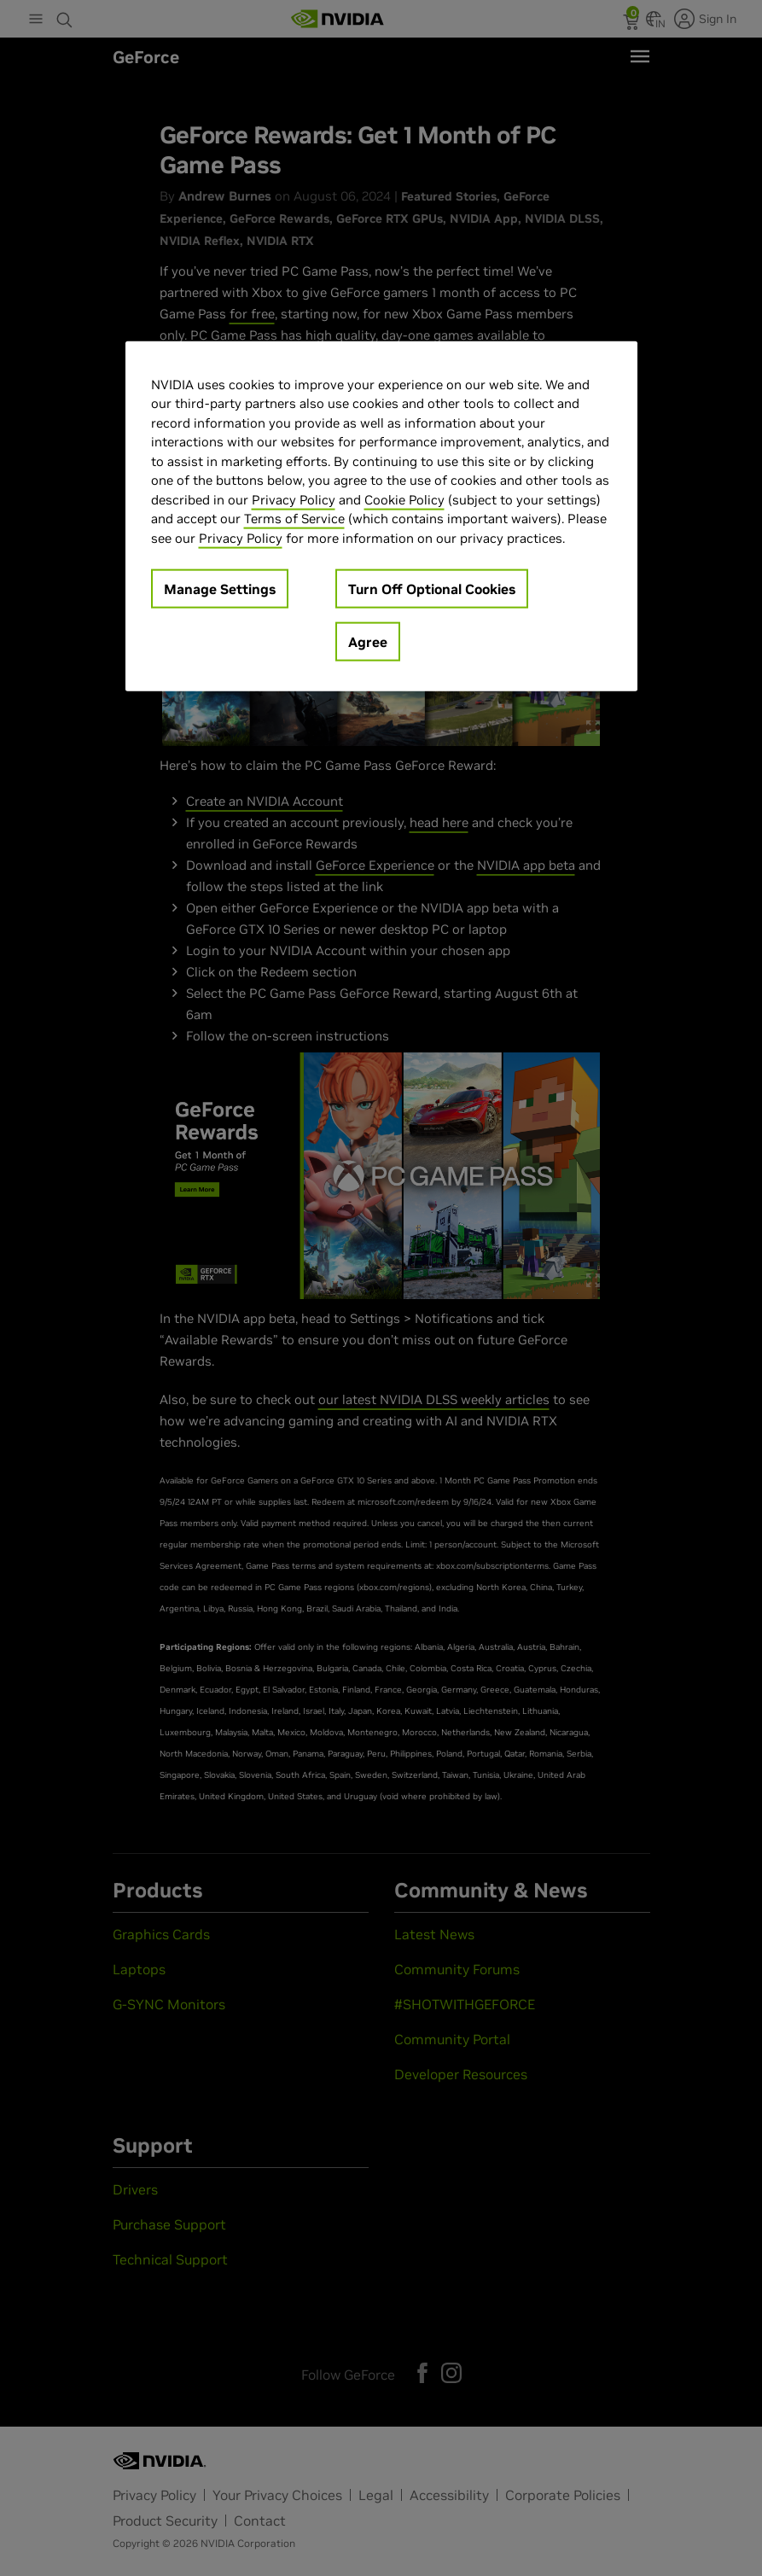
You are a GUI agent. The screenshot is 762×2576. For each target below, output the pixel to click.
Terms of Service (294, 518)
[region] (381, 516)
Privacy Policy (293, 499)
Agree (367, 641)
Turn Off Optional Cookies (431, 588)
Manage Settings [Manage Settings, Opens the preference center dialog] (220, 588)
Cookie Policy (404, 499)
